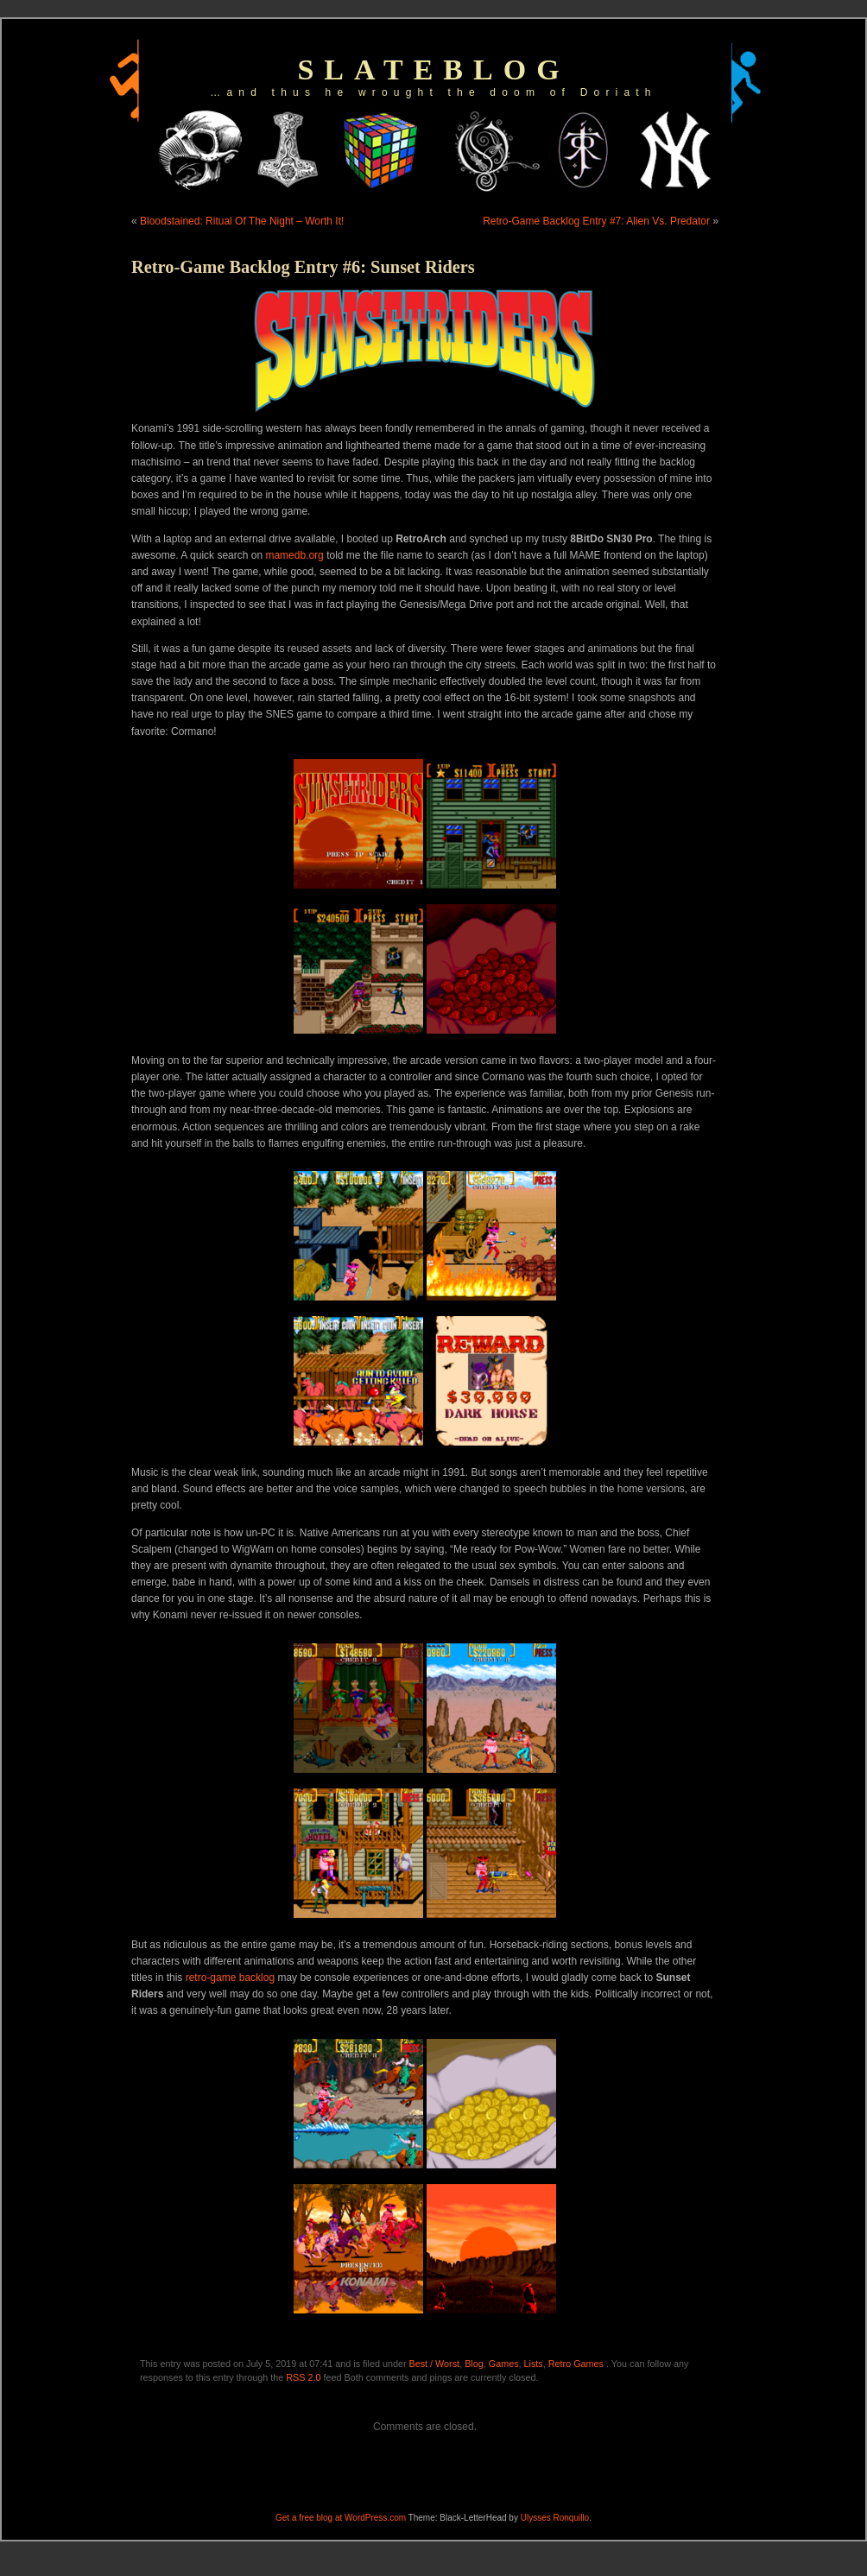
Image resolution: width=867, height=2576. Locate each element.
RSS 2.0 (303, 2377)
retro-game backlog (230, 1978)
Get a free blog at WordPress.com (340, 2517)
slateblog (433, 69)
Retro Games (576, 2363)
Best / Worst (434, 2363)
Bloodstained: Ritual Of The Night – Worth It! (242, 221)
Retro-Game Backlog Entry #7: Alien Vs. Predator (596, 221)
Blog (474, 2363)
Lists (533, 2363)
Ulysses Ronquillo (555, 2517)
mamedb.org (294, 555)
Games (504, 2363)
